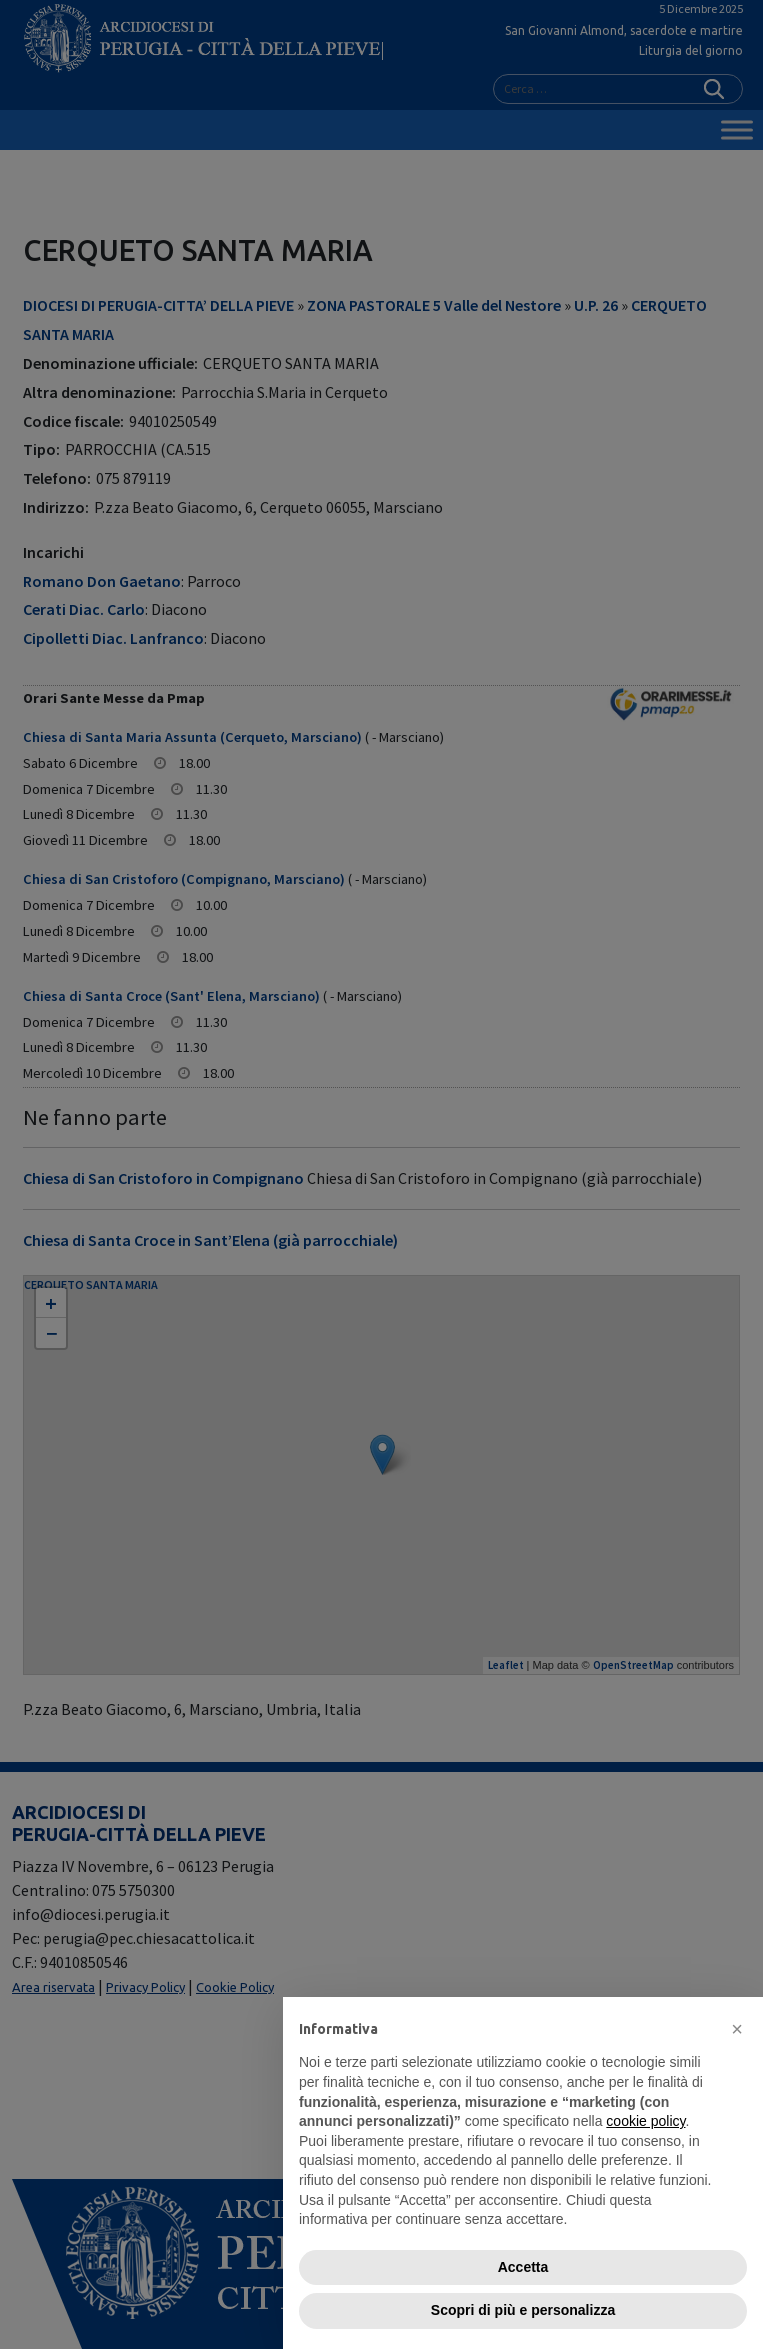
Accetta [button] (523, 2267)
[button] (737, 2029)
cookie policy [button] (645, 2121)
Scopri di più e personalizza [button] (523, 2310)
